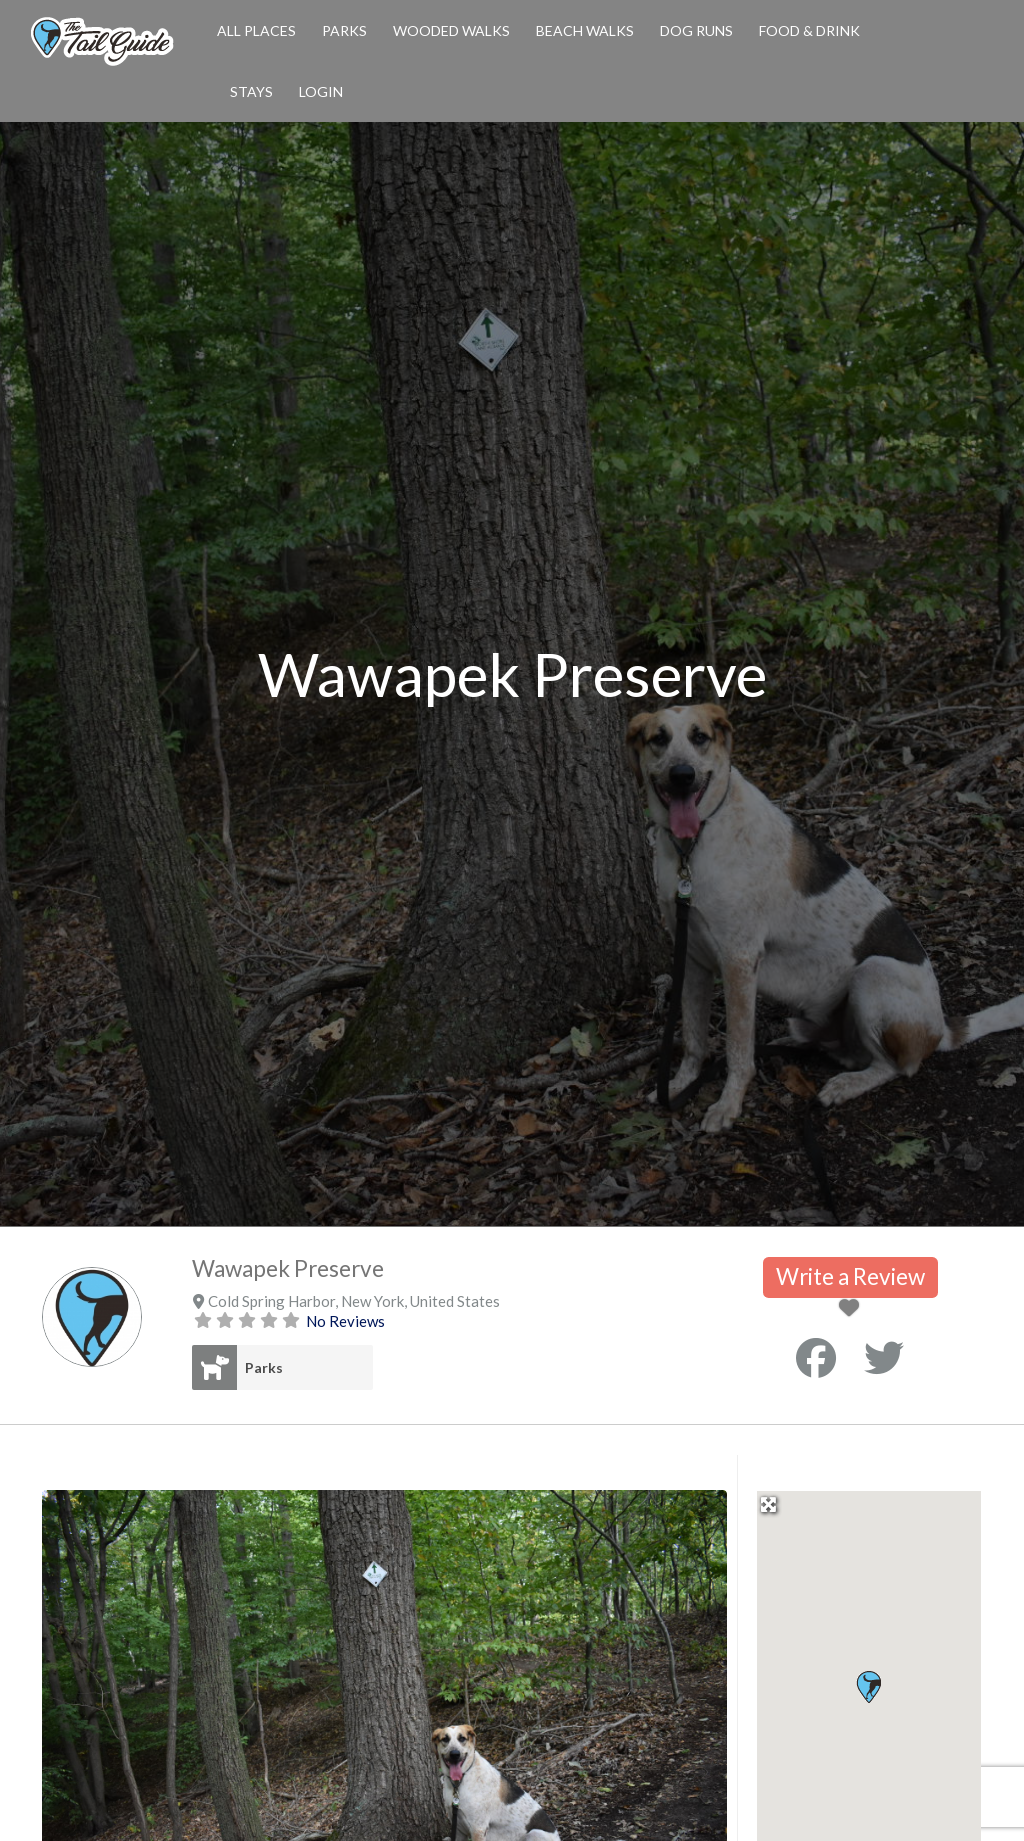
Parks (344, 30)
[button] (868, 1687)
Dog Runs (696, 30)
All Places (256, 30)
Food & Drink (809, 30)
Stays (251, 91)
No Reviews (345, 1321)
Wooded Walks (451, 30)
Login (321, 91)
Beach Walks (585, 30)
